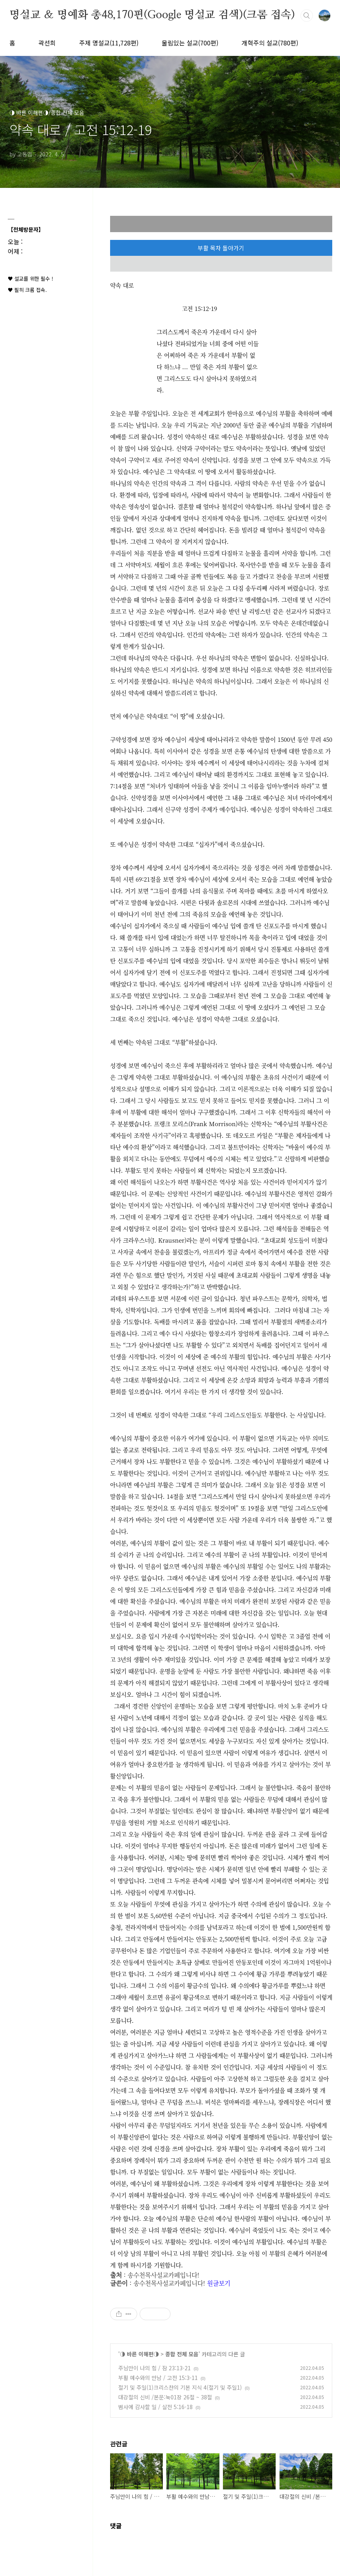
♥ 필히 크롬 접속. (27, 289)
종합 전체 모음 (181, 2354)
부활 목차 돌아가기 (221, 248)
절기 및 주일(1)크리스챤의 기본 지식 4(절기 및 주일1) (180, 2387)
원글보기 (218, 2283)
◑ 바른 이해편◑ (139, 2354)
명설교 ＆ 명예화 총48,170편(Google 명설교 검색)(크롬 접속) (152, 15)
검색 (306, 15)
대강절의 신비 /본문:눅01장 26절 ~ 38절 (165, 2397)
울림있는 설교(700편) (190, 42)
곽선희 (47, 42)
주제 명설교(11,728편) (108, 42)
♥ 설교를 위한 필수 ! (30, 278)
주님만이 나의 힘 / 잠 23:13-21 (154, 2368)
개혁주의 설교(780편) (270, 42)
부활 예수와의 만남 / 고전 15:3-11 (158, 2378)
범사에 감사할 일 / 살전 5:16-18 (155, 2407)
